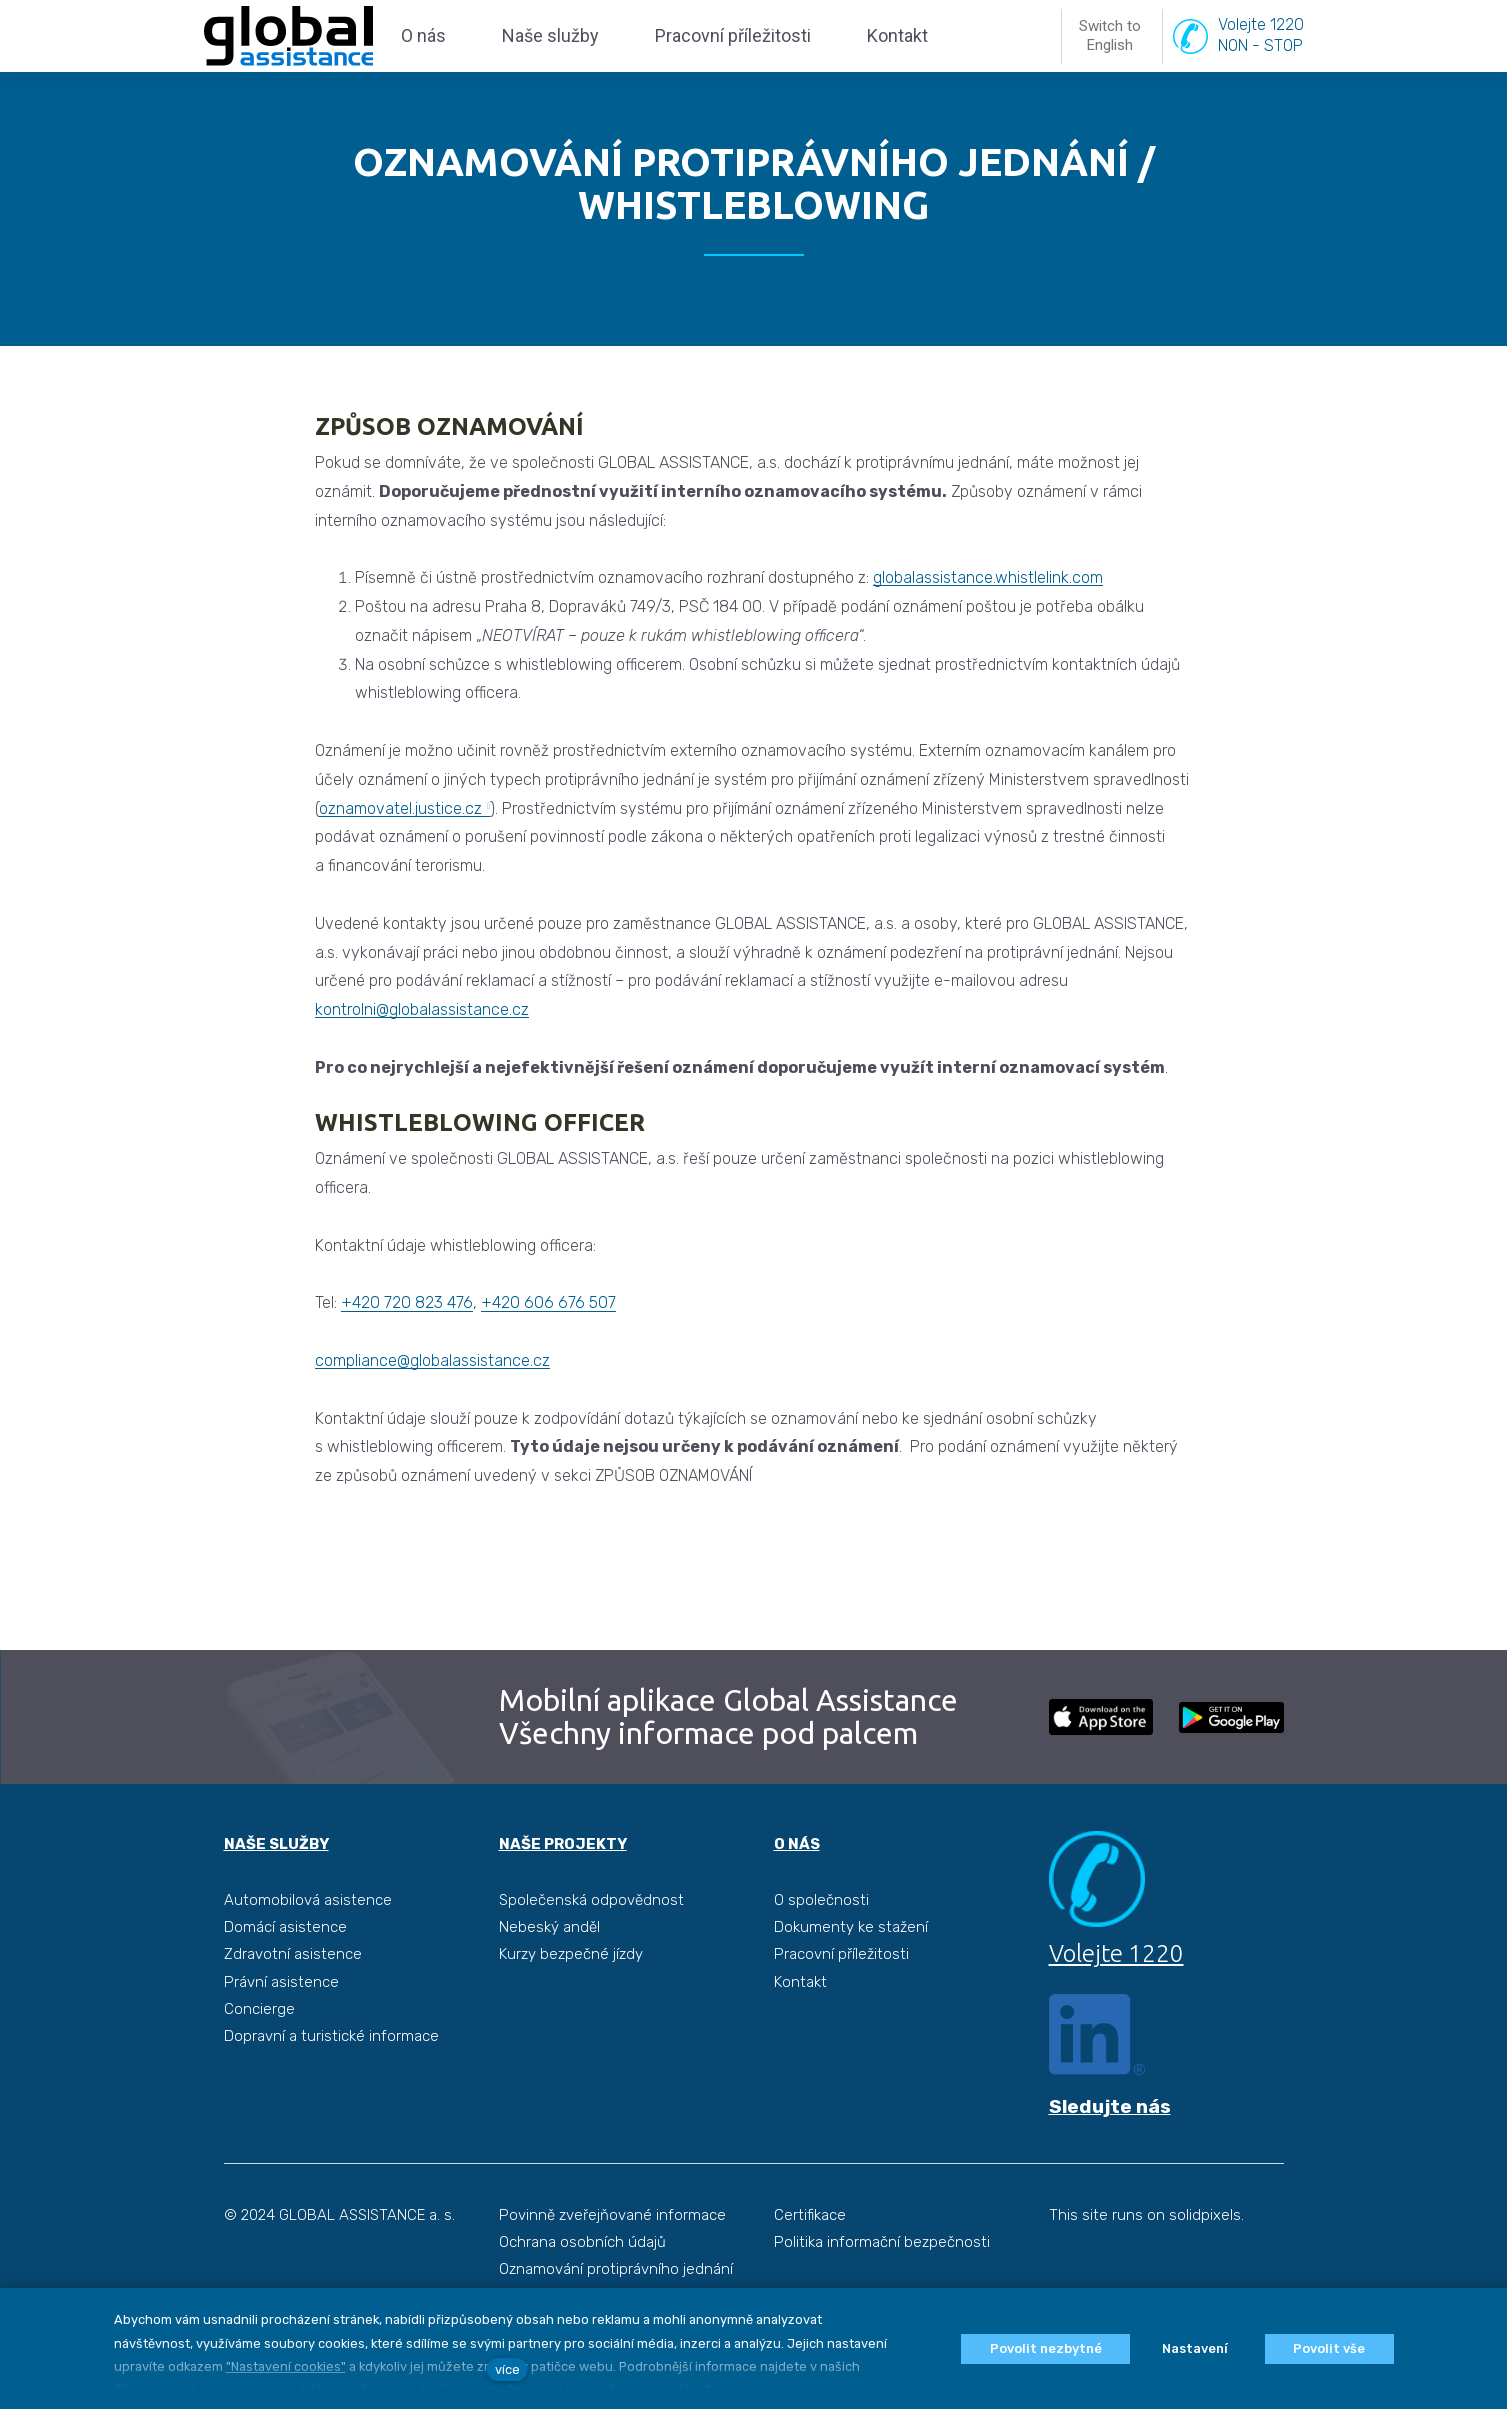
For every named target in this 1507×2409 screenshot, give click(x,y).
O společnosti (821, 1947)
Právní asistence (281, 2029)
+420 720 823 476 (407, 1350)
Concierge (259, 2057)
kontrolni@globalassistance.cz (422, 1057)
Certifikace (810, 2263)
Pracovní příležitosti (841, 2002)
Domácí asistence (285, 1975)
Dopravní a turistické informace (331, 2084)
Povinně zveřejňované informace (612, 2263)
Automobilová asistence (308, 1947)
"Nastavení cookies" (286, 2366)
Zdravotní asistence (293, 2002)
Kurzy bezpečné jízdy (571, 2002)
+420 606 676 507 (548, 1350)
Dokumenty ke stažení (851, 1975)
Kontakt (800, 2029)
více (507, 2369)
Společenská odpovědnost (591, 1947)
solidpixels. (1206, 2263)
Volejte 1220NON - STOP (1261, 59)
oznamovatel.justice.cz (400, 855)
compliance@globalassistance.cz (432, 1408)
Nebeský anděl (549, 1975)
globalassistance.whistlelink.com (988, 625)
